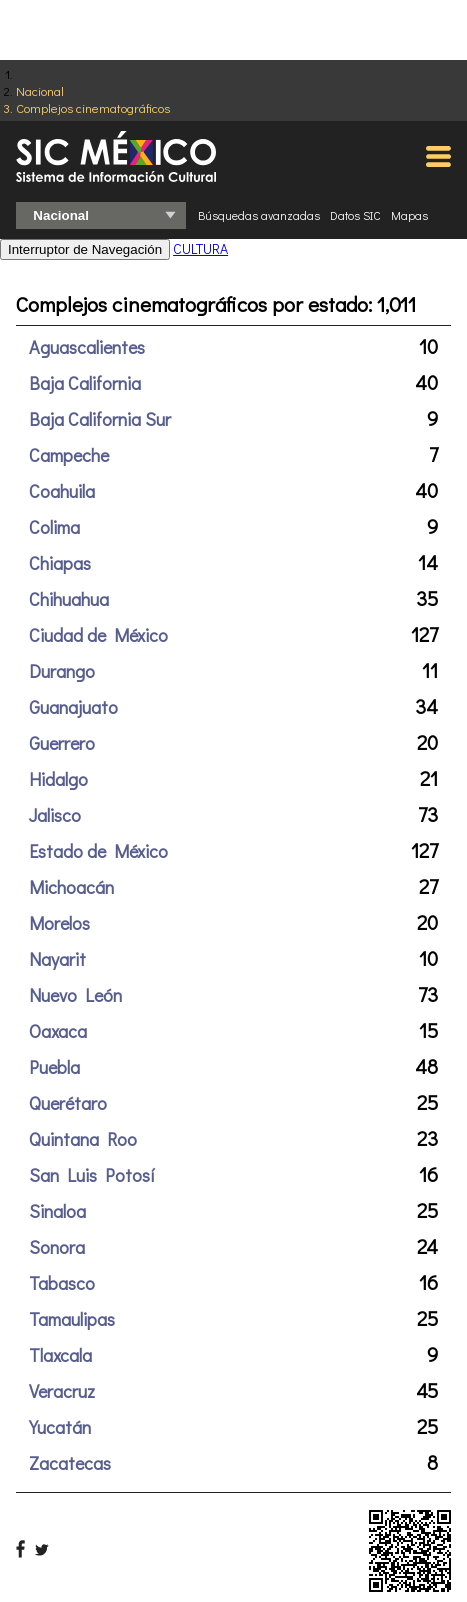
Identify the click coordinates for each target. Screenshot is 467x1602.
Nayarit (57, 959)
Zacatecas (70, 1463)
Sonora (57, 1247)
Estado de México (98, 851)
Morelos (59, 923)
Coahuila (62, 491)
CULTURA (200, 248)
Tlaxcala (60, 1355)
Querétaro (68, 1103)
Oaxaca (58, 1031)
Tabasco (62, 1283)
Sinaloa (57, 1211)
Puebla (54, 1067)
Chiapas (60, 563)
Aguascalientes (87, 347)
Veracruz (62, 1391)
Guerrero (62, 743)
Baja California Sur (100, 419)
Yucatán (60, 1427)
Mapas (409, 215)
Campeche (69, 455)
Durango (62, 671)
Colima (54, 527)
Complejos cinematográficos (93, 107)
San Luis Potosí (92, 1175)
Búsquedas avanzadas (259, 215)
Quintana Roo (83, 1139)
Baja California (85, 383)
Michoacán (71, 887)
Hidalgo (58, 779)
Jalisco (55, 815)
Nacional (40, 90)
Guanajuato (73, 707)
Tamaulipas (72, 1319)
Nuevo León (75, 995)
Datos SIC (355, 215)
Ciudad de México (98, 635)
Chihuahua (69, 599)
